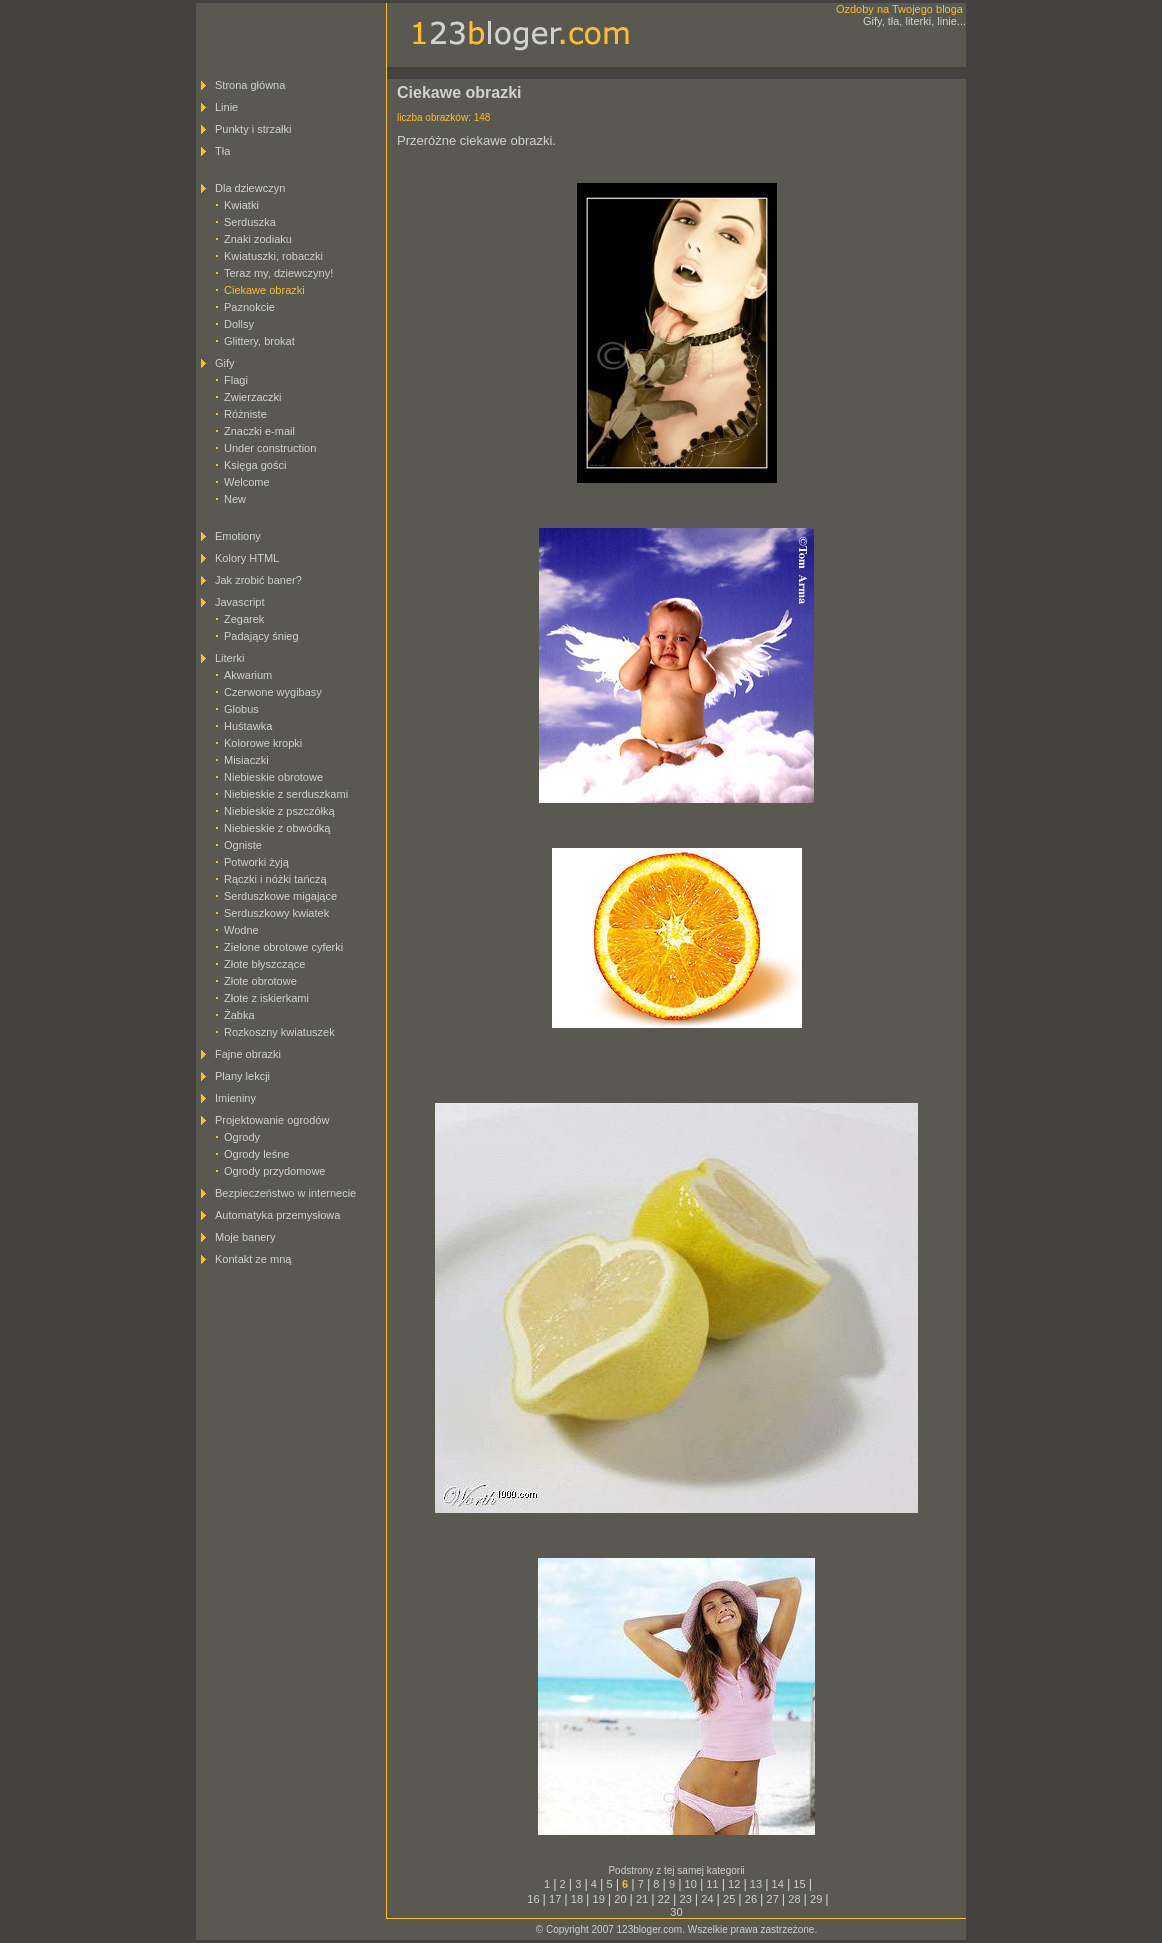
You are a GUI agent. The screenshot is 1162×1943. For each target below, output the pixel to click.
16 (533, 1899)
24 (707, 1899)
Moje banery (245, 1237)
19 (599, 1899)
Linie (226, 107)
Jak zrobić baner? (258, 580)
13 (756, 1884)
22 (664, 1899)
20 (620, 1899)
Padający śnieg (261, 636)
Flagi (236, 380)
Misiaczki (246, 760)
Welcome (247, 482)
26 (751, 1899)
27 (773, 1899)
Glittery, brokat (259, 341)
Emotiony (238, 536)
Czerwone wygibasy (273, 692)
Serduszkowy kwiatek (276, 913)
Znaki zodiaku (258, 239)
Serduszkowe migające (280, 896)
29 (816, 1899)
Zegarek (244, 619)
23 (686, 1899)
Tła (222, 151)
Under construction (270, 448)
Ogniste (243, 845)
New (235, 499)
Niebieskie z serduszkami (286, 794)
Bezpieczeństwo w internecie (285, 1193)
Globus (241, 709)
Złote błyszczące (264, 964)
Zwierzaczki (252, 397)
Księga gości (255, 465)
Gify (225, 363)
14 (778, 1884)
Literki (229, 658)
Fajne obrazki (248, 1054)
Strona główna (250, 85)
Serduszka (250, 222)
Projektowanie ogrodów (272, 1120)
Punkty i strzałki (253, 129)
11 (712, 1884)
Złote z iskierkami (266, 998)
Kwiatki (241, 205)
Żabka (239, 1015)
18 (577, 1899)
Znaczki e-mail (259, 431)
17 (555, 1899)
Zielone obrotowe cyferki (283, 947)
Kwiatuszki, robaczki (273, 256)
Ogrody (242, 1137)
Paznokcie (249, 307)
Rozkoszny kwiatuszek (279, 1032)
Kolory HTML (247, 558)
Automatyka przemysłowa (277, 1215)
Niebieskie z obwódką (277, 828)
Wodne (241, 930)
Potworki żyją (256, 862)
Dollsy (239, 324)
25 (729, 1899)
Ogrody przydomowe (275, 1171)
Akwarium (248, 675)
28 (794, 1899)
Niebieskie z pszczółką (279, 811)
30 (676, 1912)
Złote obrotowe (260, 981)
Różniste (245, 414)
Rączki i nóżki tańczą (275, 879)
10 (691, 1884)
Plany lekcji (242, 1076)
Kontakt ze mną (253, 1259)
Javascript (240, 602)
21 (642, 1899)
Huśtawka (248, 726)
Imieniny (235, 1098)
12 (734, 1884)
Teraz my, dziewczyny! (278, 273)
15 (799, 1884)
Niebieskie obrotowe (273, 777)
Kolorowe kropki (263, 743)
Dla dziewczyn (250, 188)
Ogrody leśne (256, 1154)
